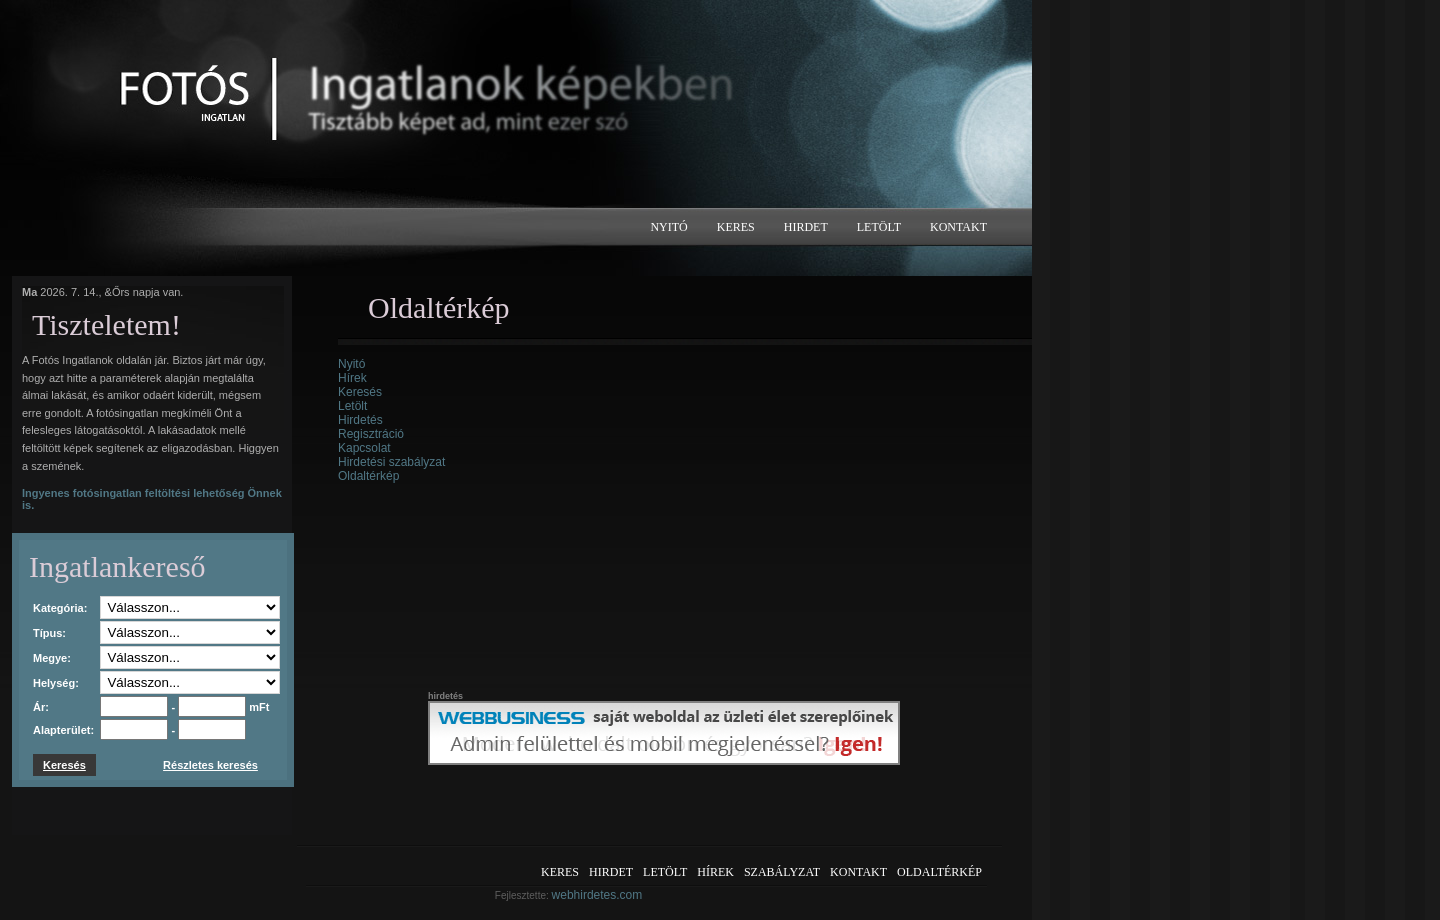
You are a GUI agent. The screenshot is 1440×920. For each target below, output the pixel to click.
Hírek (352, 378)
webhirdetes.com (597, 895)
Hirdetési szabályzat (391, 462)
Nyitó (668, 227)
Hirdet (806, 227)
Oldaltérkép (368, 476)
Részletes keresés (210, 765)
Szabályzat (782, 872)
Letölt (879, 227)
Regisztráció (371, 434)
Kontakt (958, 227)
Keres (736, 227)
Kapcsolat (364, 448)
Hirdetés (360, 420)
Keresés (360, 392)
